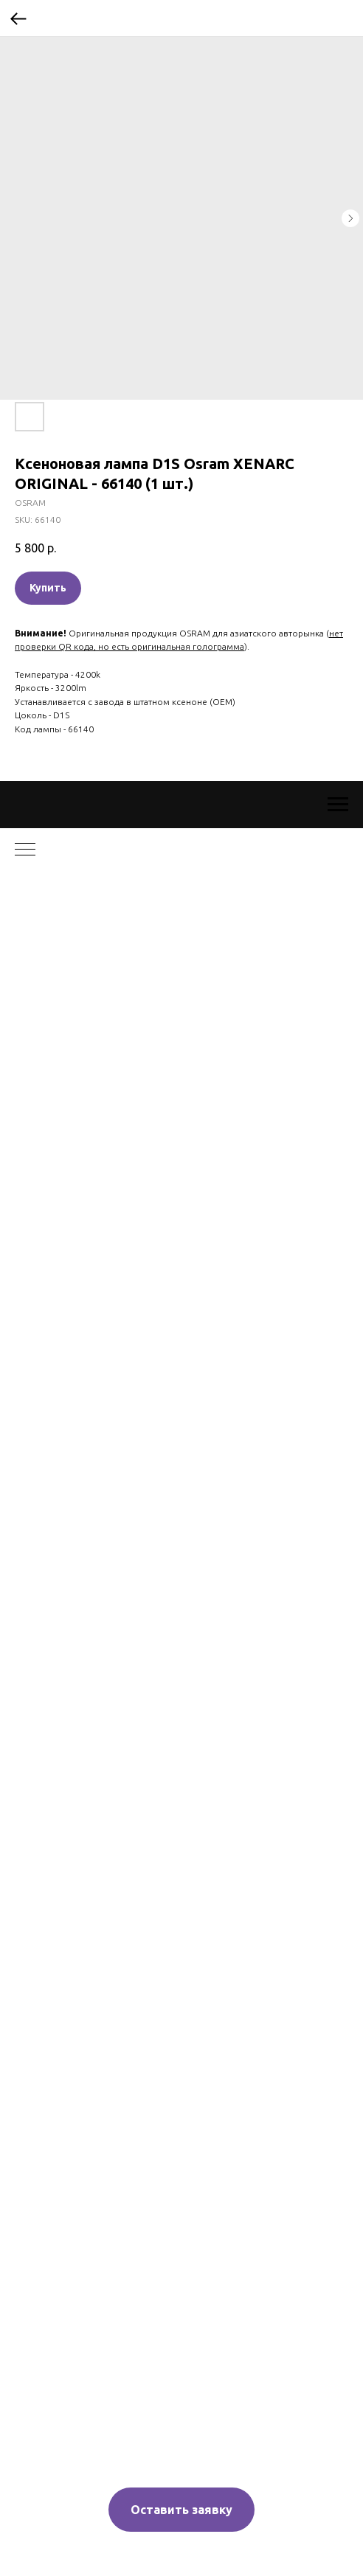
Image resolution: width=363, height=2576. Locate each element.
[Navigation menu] (338, 804)
